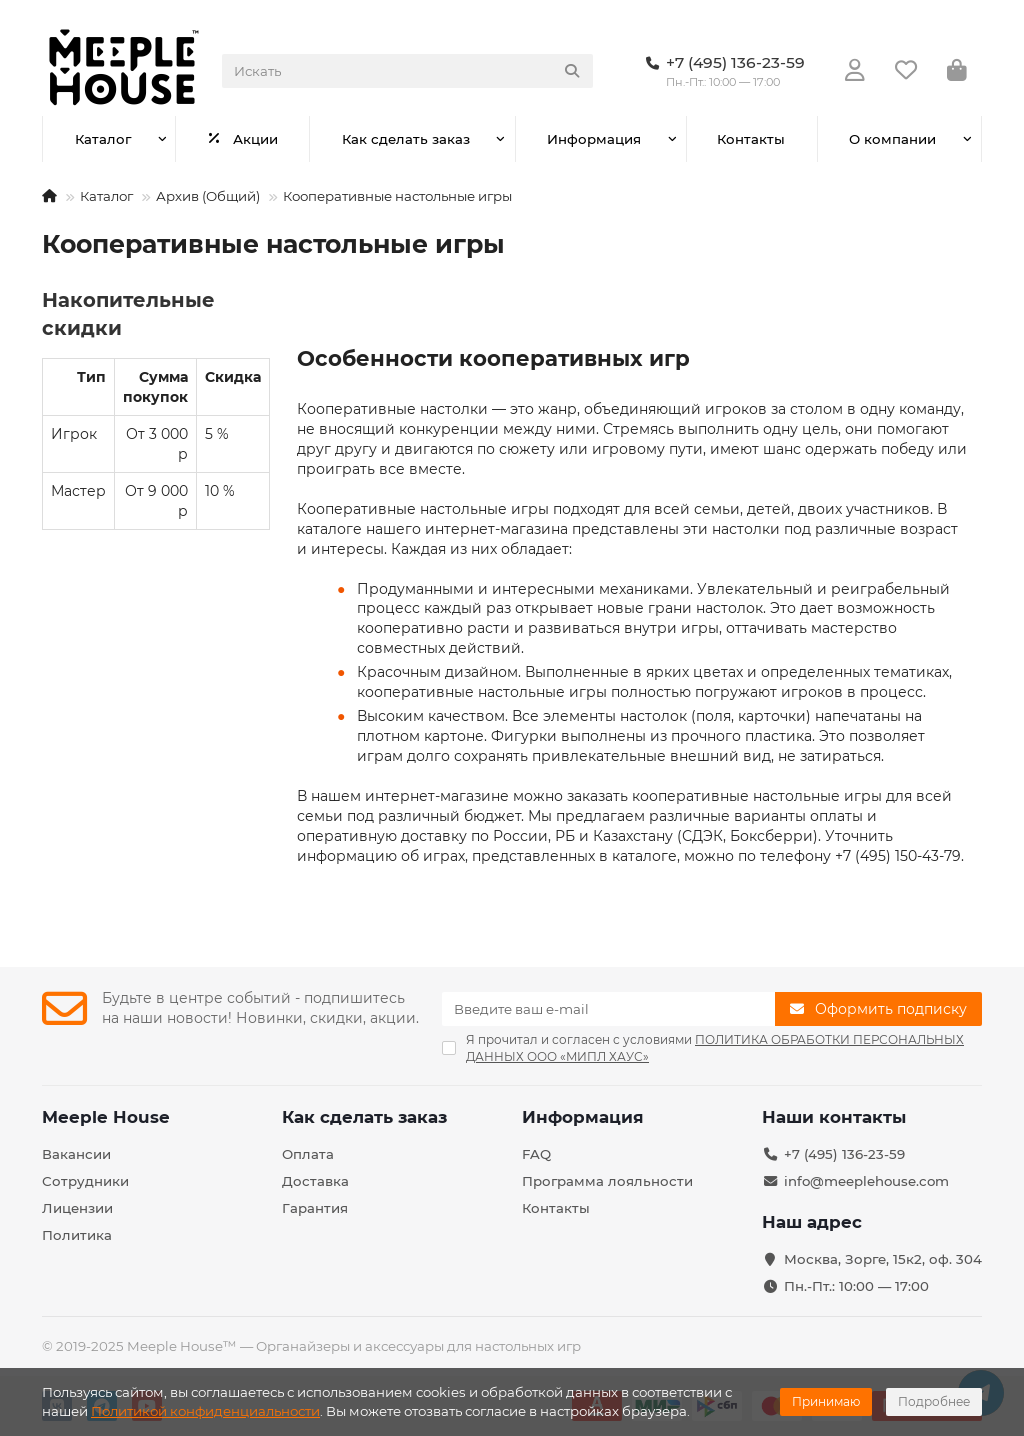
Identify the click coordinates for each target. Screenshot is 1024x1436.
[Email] (608, 1009)
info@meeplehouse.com (866, 1181)
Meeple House (106, 1117)
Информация (594, 139)
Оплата (308, 1154)
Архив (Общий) (208, 196)
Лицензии (77, 1208)
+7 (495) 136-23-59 (844, 1154)
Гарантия (315, 1208)
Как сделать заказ (406, 139)
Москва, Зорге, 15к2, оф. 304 (883, 1259)
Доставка (315, 1181)
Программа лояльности (607, 1181)
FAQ (536, 1154)
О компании (892, 139)
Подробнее (934, 1401)
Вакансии (76, 1154)
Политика (77, 1235)
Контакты (751, 139)
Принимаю (826, 1401)
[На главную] (49, 196)
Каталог (103, 139)
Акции (243, 139)
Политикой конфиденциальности (205, 1411)
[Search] (407, 71)
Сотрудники (85, 1181)
